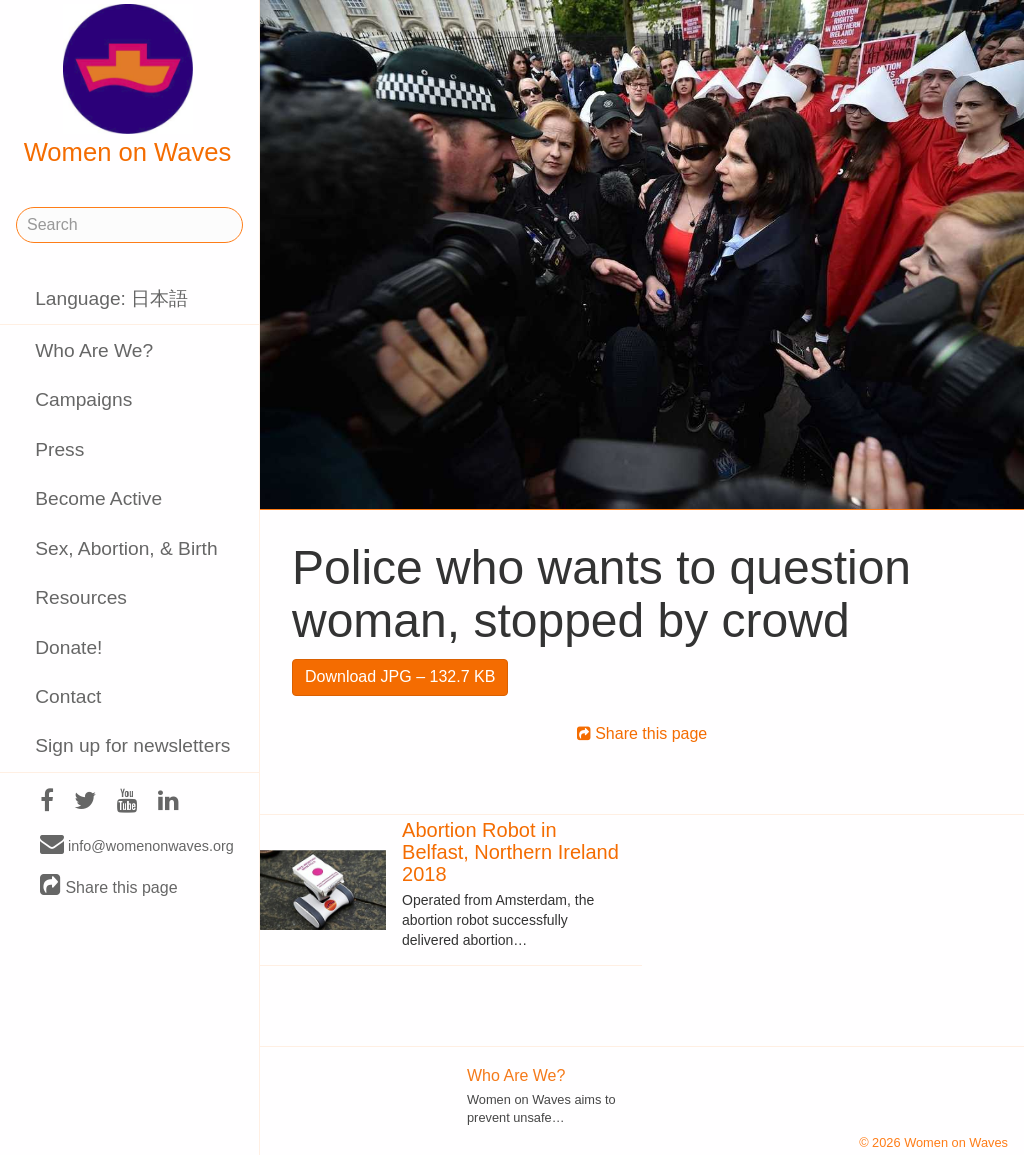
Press (59, 449)
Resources (81, 597)
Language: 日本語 (111, 298)
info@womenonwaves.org (137, 845)
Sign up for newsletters (132, 745)
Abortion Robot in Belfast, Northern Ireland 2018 (510, 852)
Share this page (109, 886)
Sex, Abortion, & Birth (126, 548)
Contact (68, 696)
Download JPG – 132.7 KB (400, 676)
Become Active (98, 498)
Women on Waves (128, 85)
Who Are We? (94, 350)
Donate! (68, 647)
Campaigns (83, 399)
